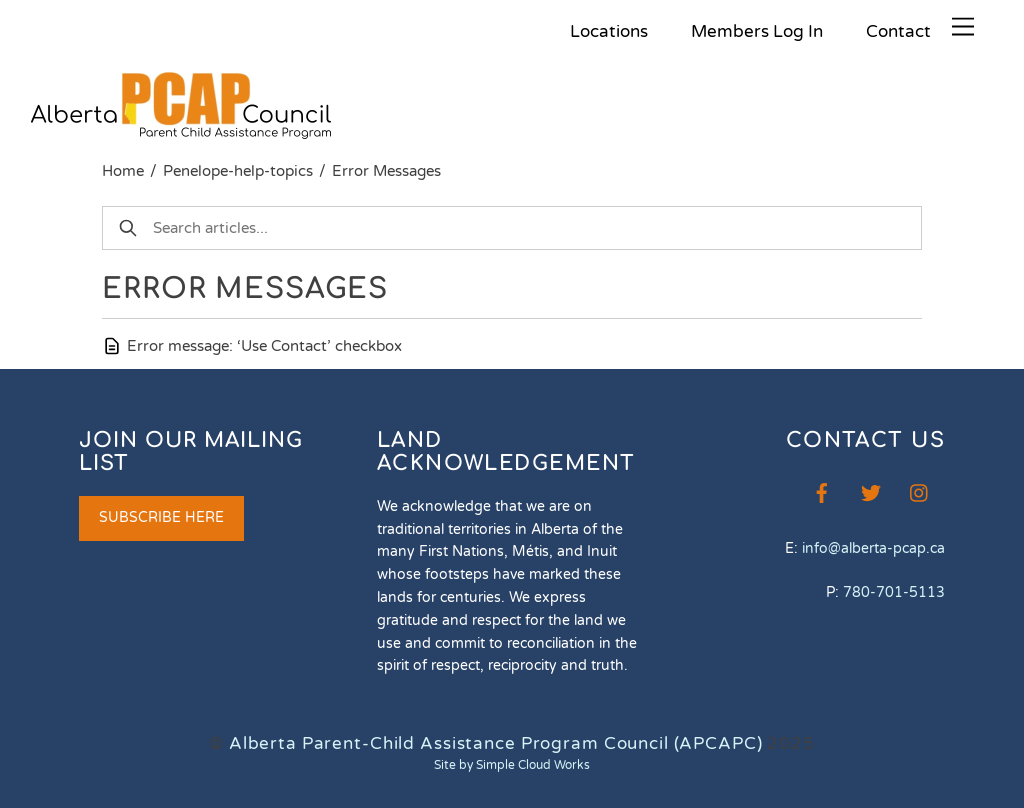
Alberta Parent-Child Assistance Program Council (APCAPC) (496, 743)
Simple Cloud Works (533, 765)
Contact (898, 31)
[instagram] (920, 491)
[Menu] (963, 27)
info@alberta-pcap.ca (873, 548)
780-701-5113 (894, 592)
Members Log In (757, 31)
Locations (609, 31)
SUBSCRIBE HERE (161, 517)
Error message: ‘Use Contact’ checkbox (264, 346)
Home (123, 171)
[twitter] (871, 491)
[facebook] (822, 491)
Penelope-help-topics (238, 171)
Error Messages (386, 171)
